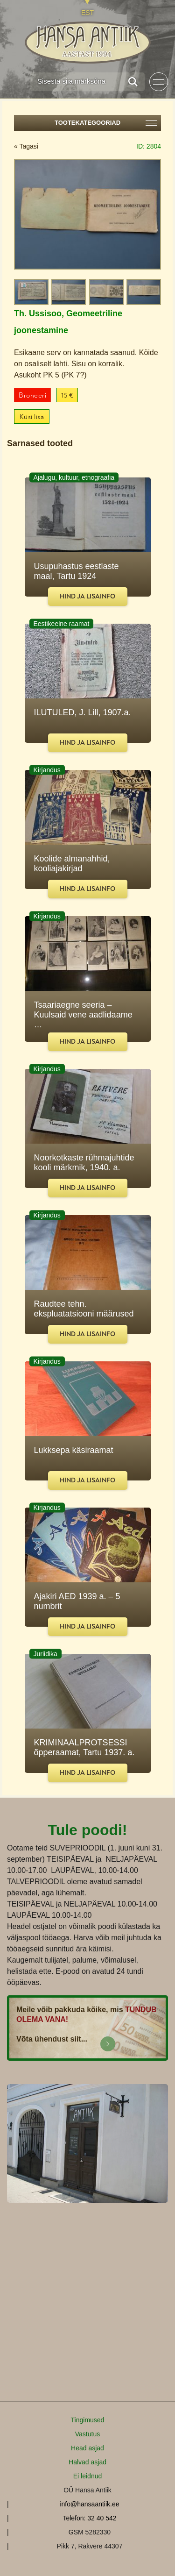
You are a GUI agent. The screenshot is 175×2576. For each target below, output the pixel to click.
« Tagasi (26, 146)
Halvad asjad (87, 2462)
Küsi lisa (32, 417)
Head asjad (87, 2448)
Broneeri (32, 395)
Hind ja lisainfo (87, 596)
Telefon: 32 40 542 (89, 2518)
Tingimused (88, 2420)
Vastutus (87, 2434)
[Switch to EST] (87, 8)
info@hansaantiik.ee (89, 2504)
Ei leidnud (87, 2476)
